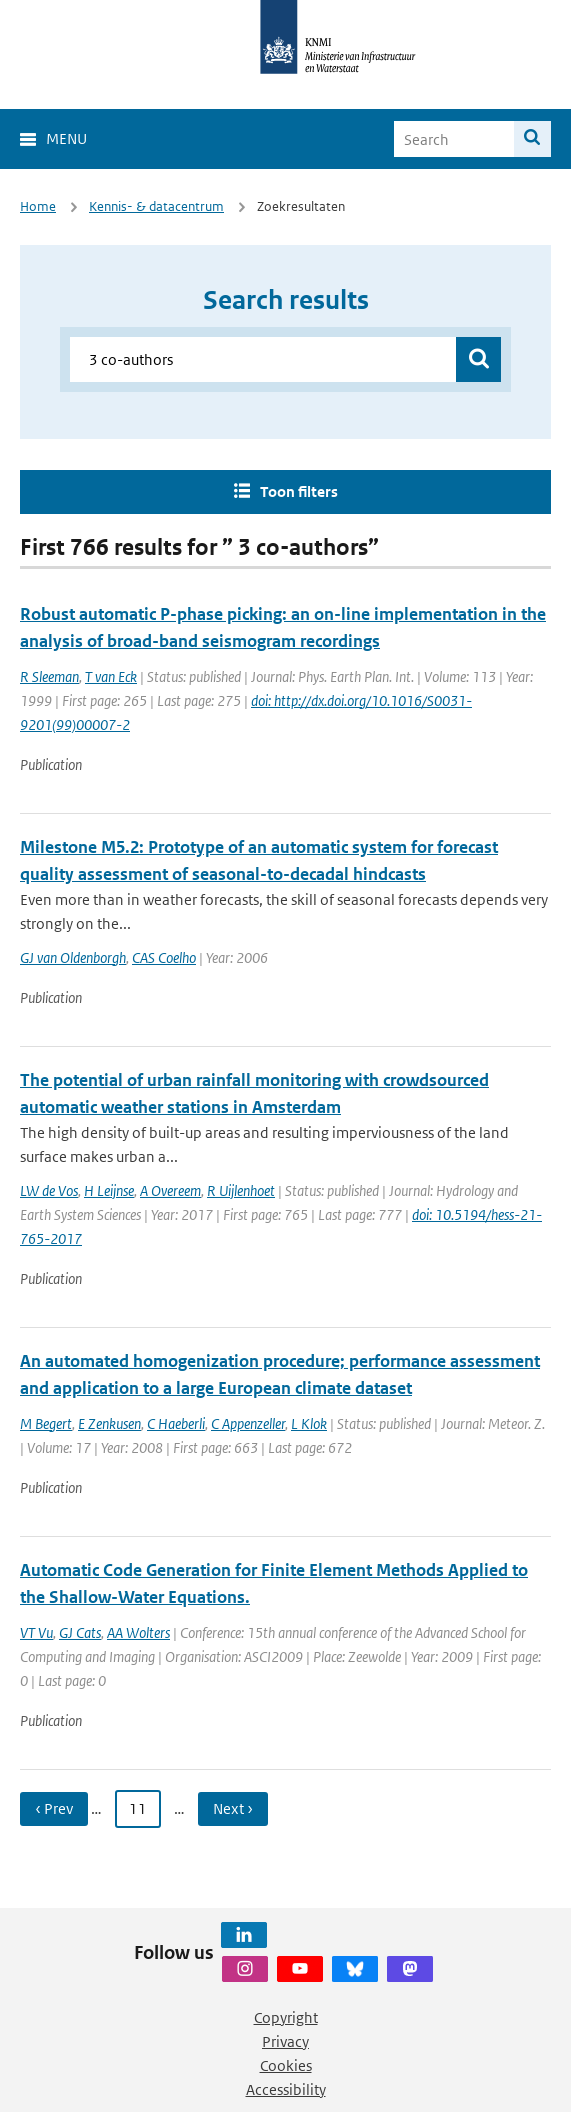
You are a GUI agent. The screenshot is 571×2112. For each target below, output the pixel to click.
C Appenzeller (248, 1423)
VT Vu (36, 1632)
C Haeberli (176, 1423)
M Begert (46, 1423)
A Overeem (170, 1190)
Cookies (286, 2065)
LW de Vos (49, 1190)
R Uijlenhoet (241, 1190)
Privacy (285, 2041)
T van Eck (111, 676)
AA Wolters (138, 1632)
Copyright (286, 2017)
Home (38, 206)
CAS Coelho (164, 957)
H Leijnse (109, 1190)
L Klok (309, 1423)
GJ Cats (80, 1632)
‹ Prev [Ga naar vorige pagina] (54, 1808)
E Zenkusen (109, 1423)
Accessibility (286, 2089)
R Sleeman (49, 676)
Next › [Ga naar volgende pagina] (233, 1808)
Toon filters (299, 491)
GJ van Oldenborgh (73, 957)
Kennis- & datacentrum (156, 206)
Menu (66, 138)
